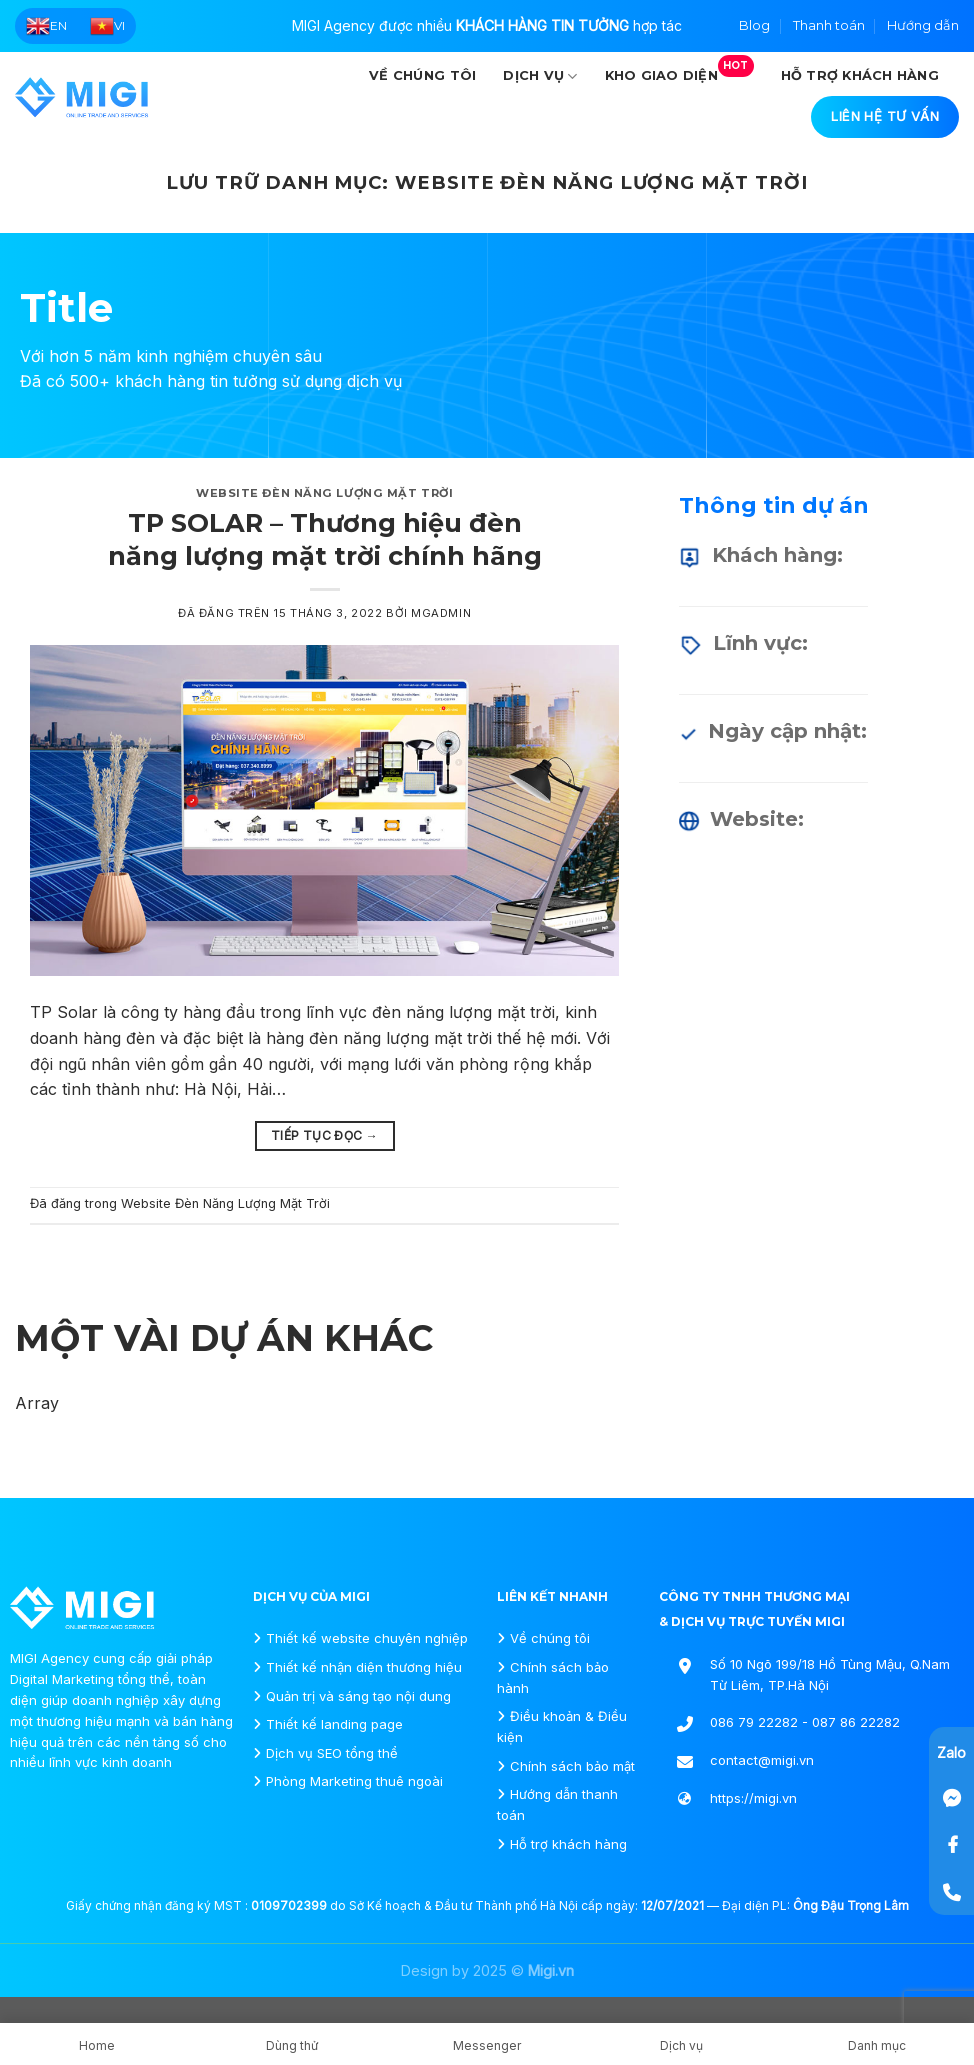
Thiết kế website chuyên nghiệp (367, 1638)
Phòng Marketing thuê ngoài (354, 1781)
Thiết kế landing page (334, 1724)
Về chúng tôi (422, 75)
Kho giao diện (679, 69)
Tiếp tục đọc (324, 1135)
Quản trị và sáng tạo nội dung (358, 1696)
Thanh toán (829, 25)
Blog (754, 25)
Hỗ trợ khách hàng (860, 75)
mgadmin (441, 613)
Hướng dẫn (923, 25)
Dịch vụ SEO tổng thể (332, 1753)
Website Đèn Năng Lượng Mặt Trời (324, 493)
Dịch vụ (540, 76)
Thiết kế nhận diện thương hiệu (364, 1667)
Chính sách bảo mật (572, 1766)
